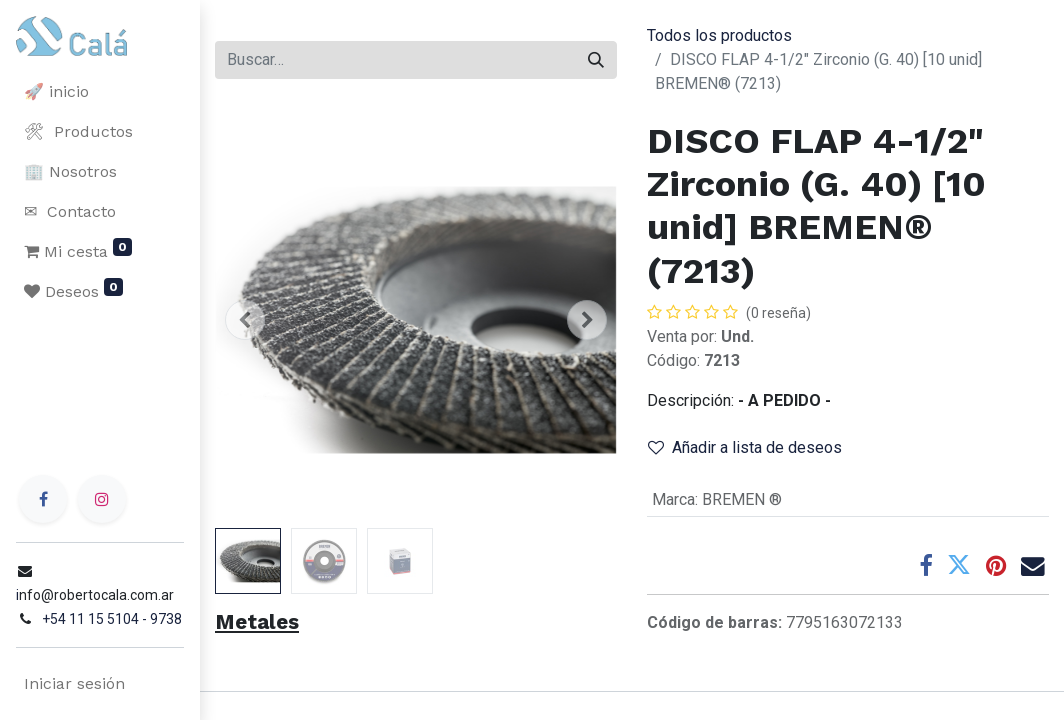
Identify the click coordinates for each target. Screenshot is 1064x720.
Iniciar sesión (74, 683)
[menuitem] (100, 92)
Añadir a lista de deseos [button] (745, 447)
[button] (245, 320)
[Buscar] (596, 60)
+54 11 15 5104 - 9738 (112, 619)
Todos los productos (719, 35)
